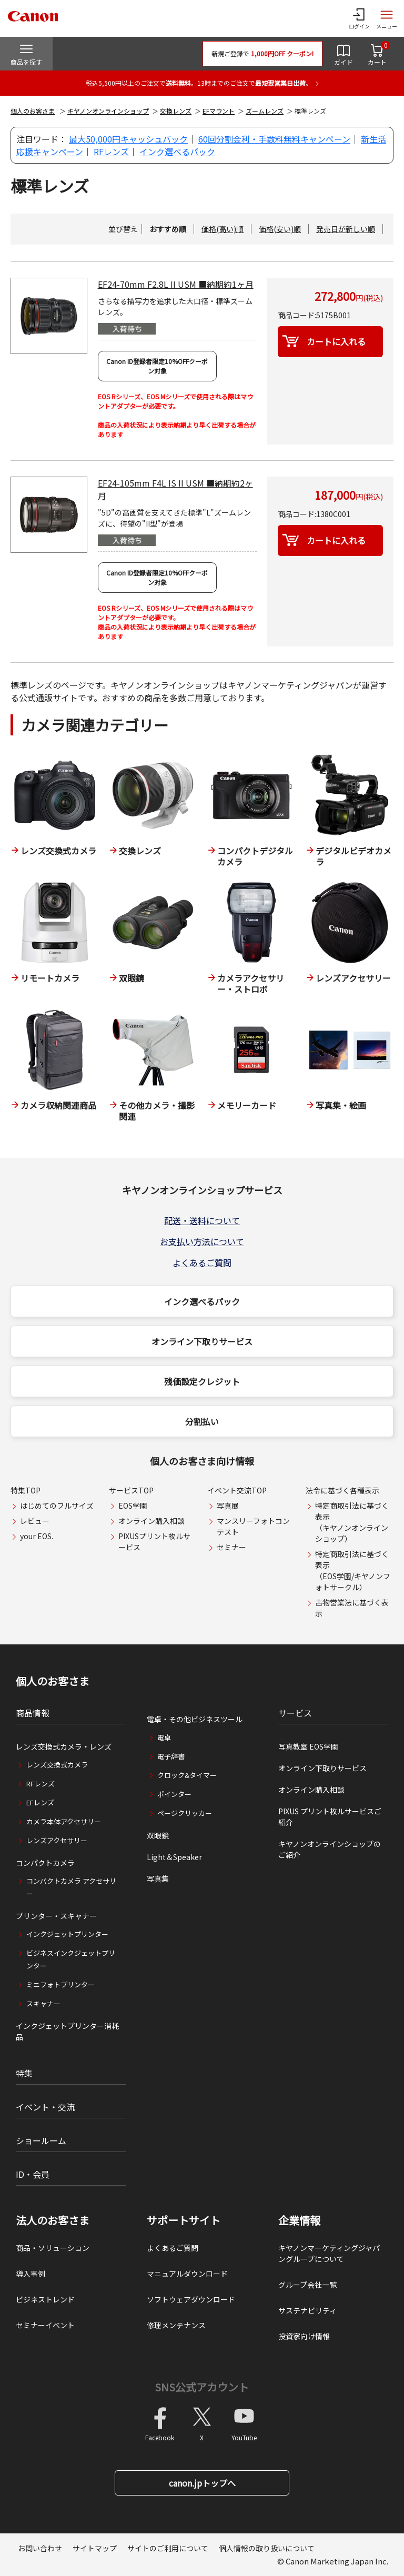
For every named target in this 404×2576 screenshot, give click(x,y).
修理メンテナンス (176, 2325)
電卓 (164, 1737)
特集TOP (26, 1490)
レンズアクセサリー (56, 1840)
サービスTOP (131, 1490)
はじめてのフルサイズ (57, 1505)
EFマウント (219, 110)
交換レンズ (175, 110)
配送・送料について (202, 1220)
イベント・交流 (45, 2106)
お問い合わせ (40, 2548)
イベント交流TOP (237, 1490)
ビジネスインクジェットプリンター (70, 1959)
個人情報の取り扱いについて (267, 2548)
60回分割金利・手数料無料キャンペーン (274, 139)
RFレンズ (111, 151)
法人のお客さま (52, 2220)
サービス (295, 1712)
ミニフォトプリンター (60, 1984)
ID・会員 (32, 2174)
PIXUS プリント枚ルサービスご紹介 (329, 1816)
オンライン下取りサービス (202, 1341)
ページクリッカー (184, 1813)
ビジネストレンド (45, 2299)
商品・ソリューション (52, 2247)
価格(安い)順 (280, 229)
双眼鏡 (158, 1835)
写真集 (158, 1878)
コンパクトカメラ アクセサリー (71, 1887)
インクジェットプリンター (67, 1934)
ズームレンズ (265, 110)
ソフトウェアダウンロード (191, 2299)
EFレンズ (40, 1802)
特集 (24, 2073)
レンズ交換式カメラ (57, 1765)
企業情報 (299, 2220)
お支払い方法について (202, 1241)
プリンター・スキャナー (56, 1916)
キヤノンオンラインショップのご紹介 (329, 1849)
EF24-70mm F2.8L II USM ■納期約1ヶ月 (176, 284)
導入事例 (30, 2273)
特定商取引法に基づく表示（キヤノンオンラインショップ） (352, 1522)
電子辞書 (171, 1756)
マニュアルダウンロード (187, 2273)
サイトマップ (95, 2548)
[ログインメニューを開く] (359, 18)
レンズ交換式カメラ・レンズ (64, 1746)
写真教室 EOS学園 (308, 1746)
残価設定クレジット (202, 1381)
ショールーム (41, 2140)
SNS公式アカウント (202, 2387)
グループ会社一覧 (307, 2284)
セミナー (231, 1547)
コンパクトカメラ (45, 1862)
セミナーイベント (45, 2325)
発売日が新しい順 (345, 229)
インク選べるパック (177, 151)
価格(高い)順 (222, 229)
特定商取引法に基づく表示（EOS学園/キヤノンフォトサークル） (352, 1570)
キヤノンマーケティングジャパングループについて (329, 2253)
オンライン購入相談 (151, 1521)
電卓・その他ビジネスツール (195, 1719)
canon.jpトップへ (202, 2483)
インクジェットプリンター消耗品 (67, 2031)
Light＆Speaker (174, 1857)
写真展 (228, 1505)
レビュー (34, 1521)
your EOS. (36, 1536)
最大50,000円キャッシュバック (128, 139)
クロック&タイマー (187, 1775)
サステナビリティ (307, 2310)
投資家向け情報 (304, 2336)
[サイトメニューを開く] (386, 18)
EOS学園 (132, 1505)
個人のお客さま (33, 110)
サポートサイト (183, 2220)
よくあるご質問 (202, 1262)
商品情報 (32, 1712)
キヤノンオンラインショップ (108, 110)
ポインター (174, 1794)
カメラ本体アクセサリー (63, 1821)
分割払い (202, 1421)
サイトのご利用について (167, 2548)
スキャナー (43, 2003)
